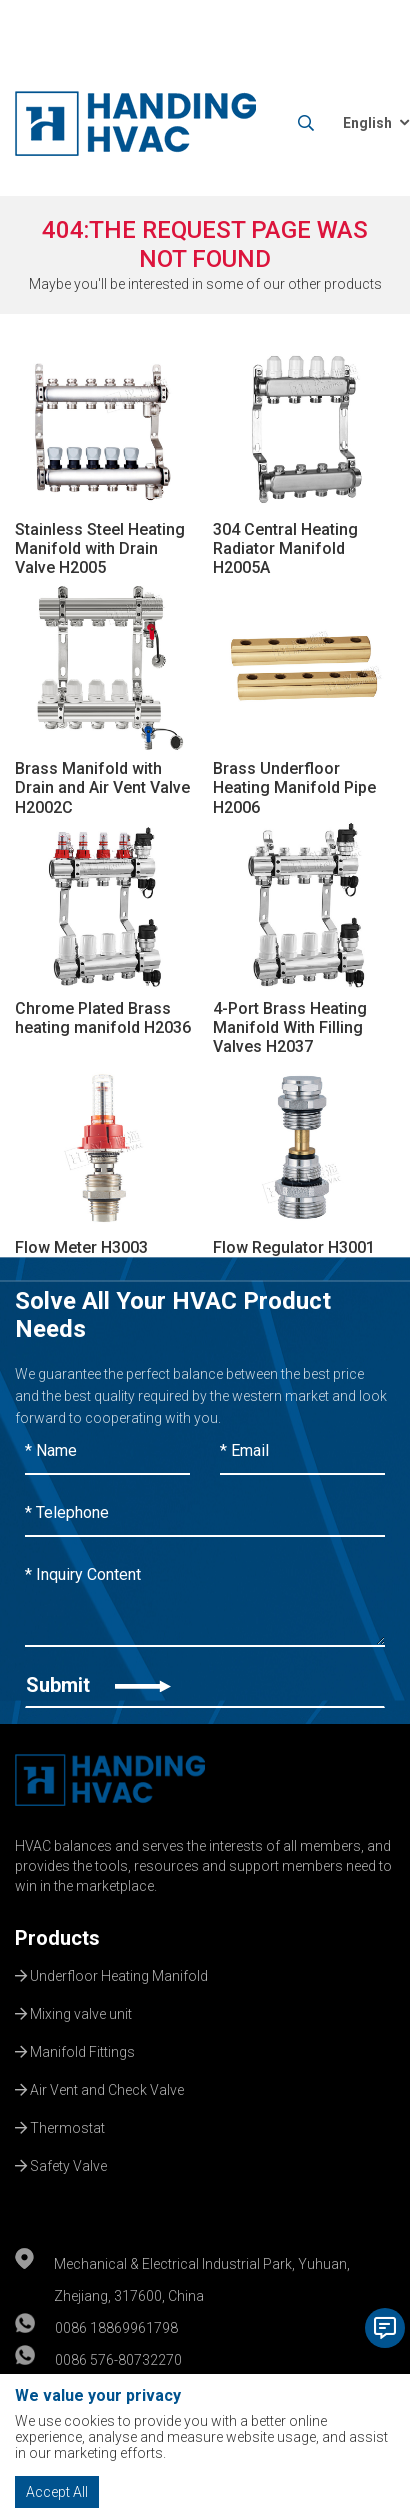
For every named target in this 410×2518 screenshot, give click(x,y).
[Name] (107, 1452)
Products (57, 1938)
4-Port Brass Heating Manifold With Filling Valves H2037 (290, 1027)
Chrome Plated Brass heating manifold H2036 (103, 1018)
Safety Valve (61, 2164)
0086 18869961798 (116, 2328)
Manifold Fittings (75, 2050)
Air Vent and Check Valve (99, 2088)
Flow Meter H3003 (81, 1247)
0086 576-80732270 (118, 2360)
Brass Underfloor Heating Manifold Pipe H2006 (294, 787)
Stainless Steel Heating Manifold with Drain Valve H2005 (100, 548)
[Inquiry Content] (205, 1600)
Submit (98, 1685)
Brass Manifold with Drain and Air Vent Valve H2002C (102, 787)
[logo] (135, 123)
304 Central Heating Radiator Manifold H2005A (285, 548)
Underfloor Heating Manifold (111, 1974)
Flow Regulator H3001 (294, 1247)
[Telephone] (205, 1514)
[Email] (302, 1452)
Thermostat (60, 2126)
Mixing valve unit (73, 2012)
